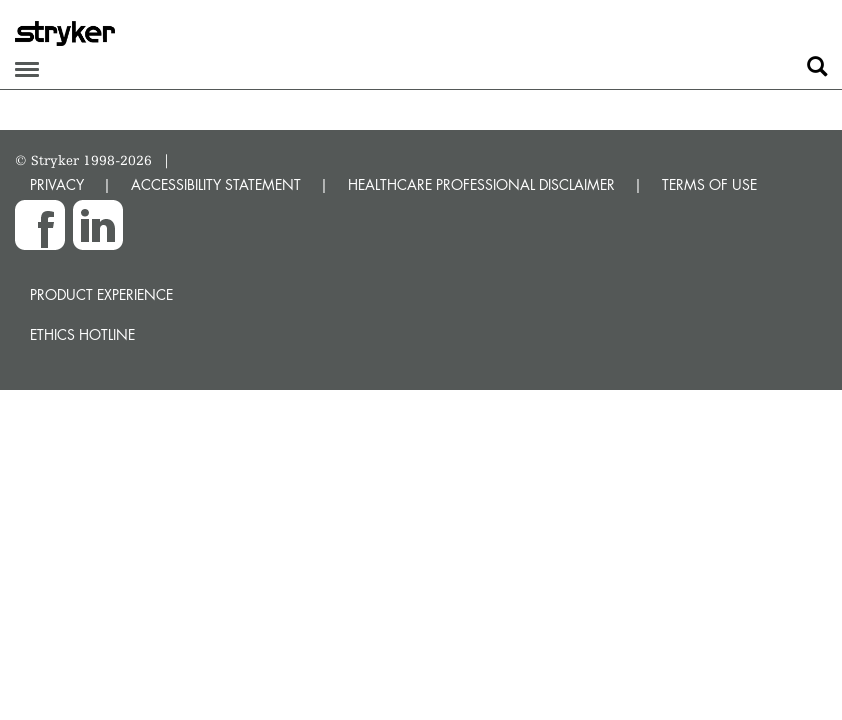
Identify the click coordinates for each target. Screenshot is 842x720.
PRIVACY (57, 184)
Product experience (101, 294)
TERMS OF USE (709, 184)
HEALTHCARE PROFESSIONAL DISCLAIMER (481, 184)
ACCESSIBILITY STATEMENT (216, 184)
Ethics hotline (82, 334)
